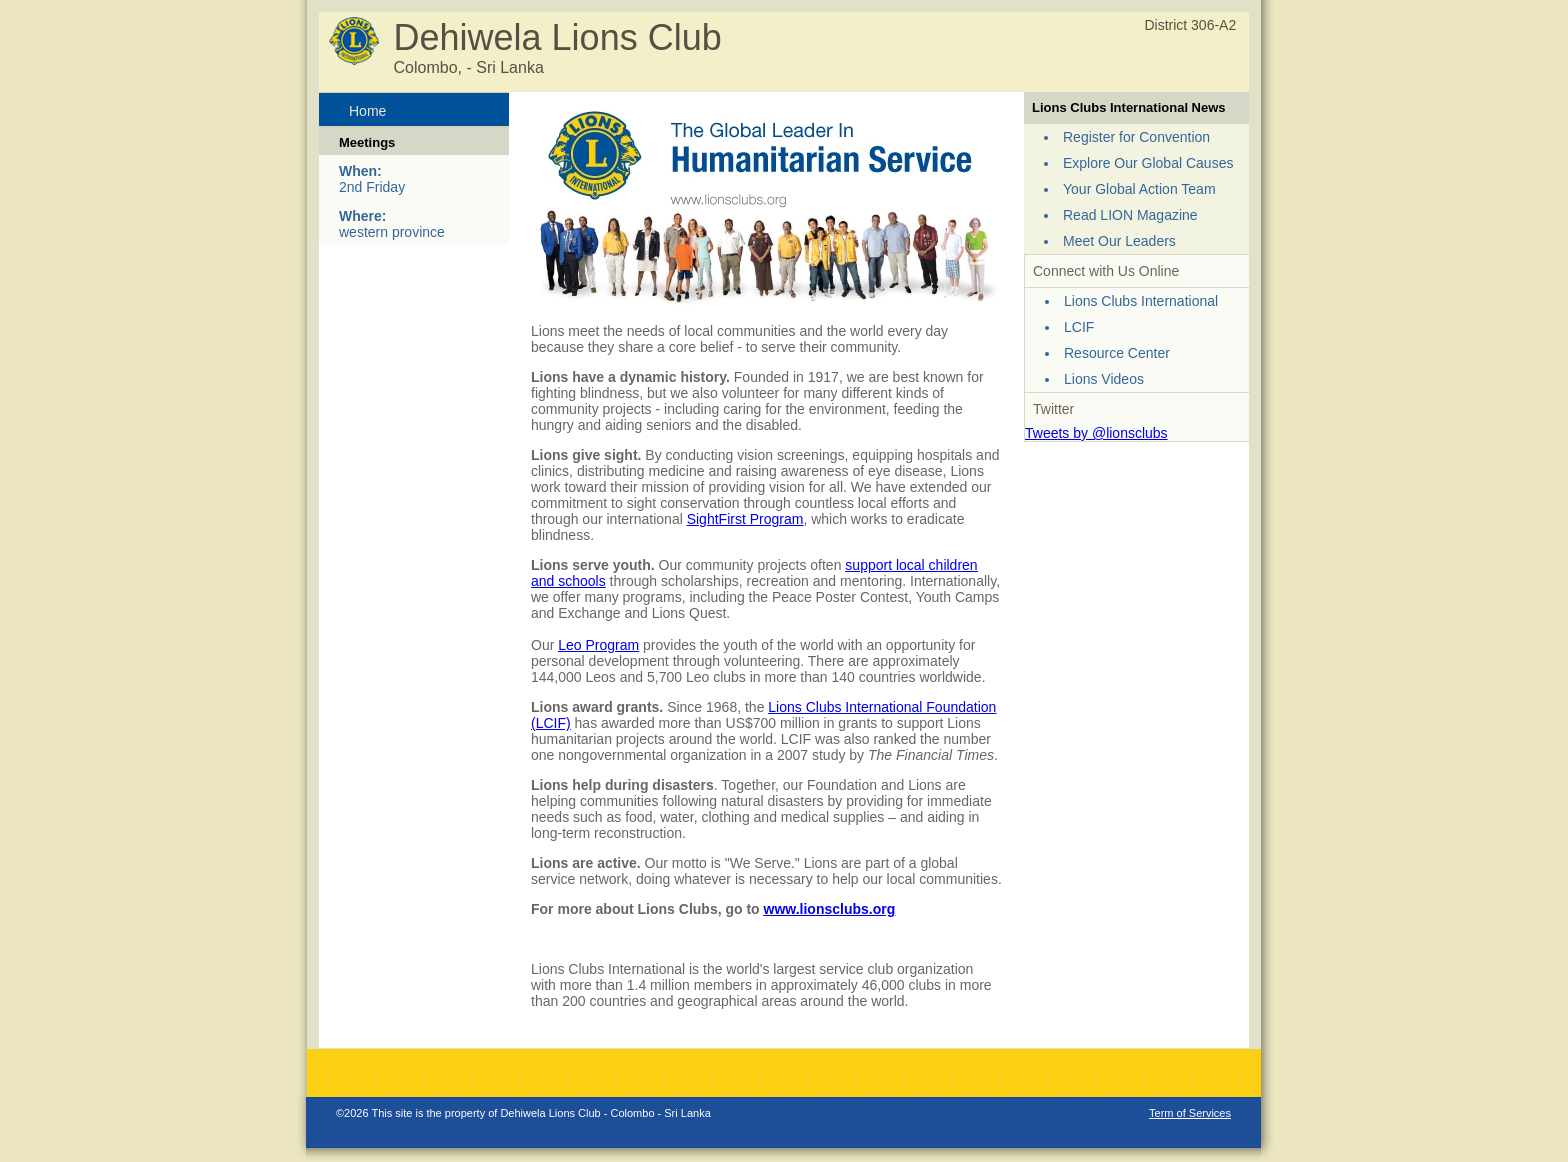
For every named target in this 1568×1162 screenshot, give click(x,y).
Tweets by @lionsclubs (1096, 433)
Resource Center (1117, 353)
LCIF (1079, 327)
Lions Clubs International (1141, 301)
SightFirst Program (745, 519)
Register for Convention (1136, 137)
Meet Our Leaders (1119, 241)
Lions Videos (1104, 379)
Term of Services (1190, 1113)
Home (367, 111)
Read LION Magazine (1130, 215)
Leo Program (598, 645)
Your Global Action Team (1139, 189)
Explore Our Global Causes (1148, 163)
